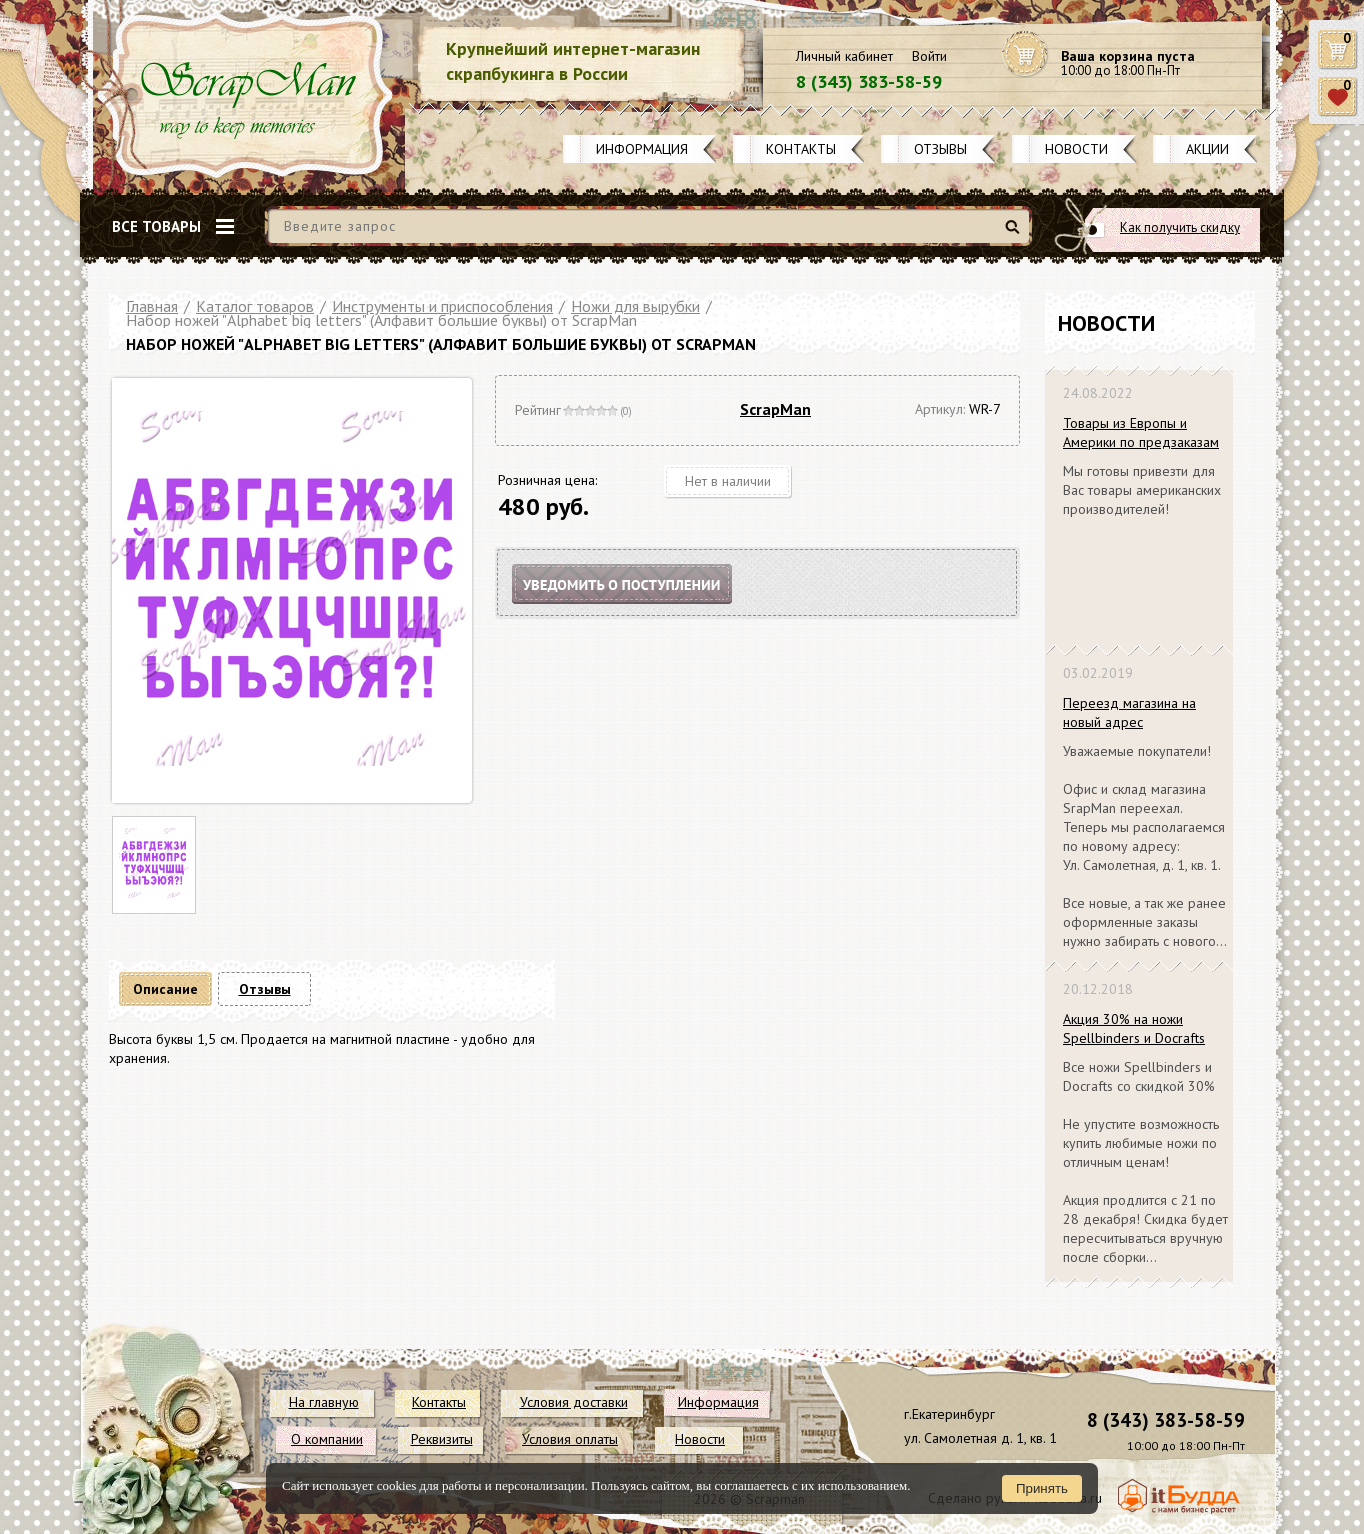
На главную (324, 1402)
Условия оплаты (570, 1439)
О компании (327, 1439)
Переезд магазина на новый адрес (1129, 712)
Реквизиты (442, 1439)
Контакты (801, 149)
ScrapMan (775, 409)
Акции (1207, 149)
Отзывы (940, 149)
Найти (1015, 234)
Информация (642, 149)
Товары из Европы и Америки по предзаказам (1141, 432)
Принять (1042, 1488)
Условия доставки (574, 1402)
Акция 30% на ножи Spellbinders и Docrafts (1134, 1028)
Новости (1076, 149)
